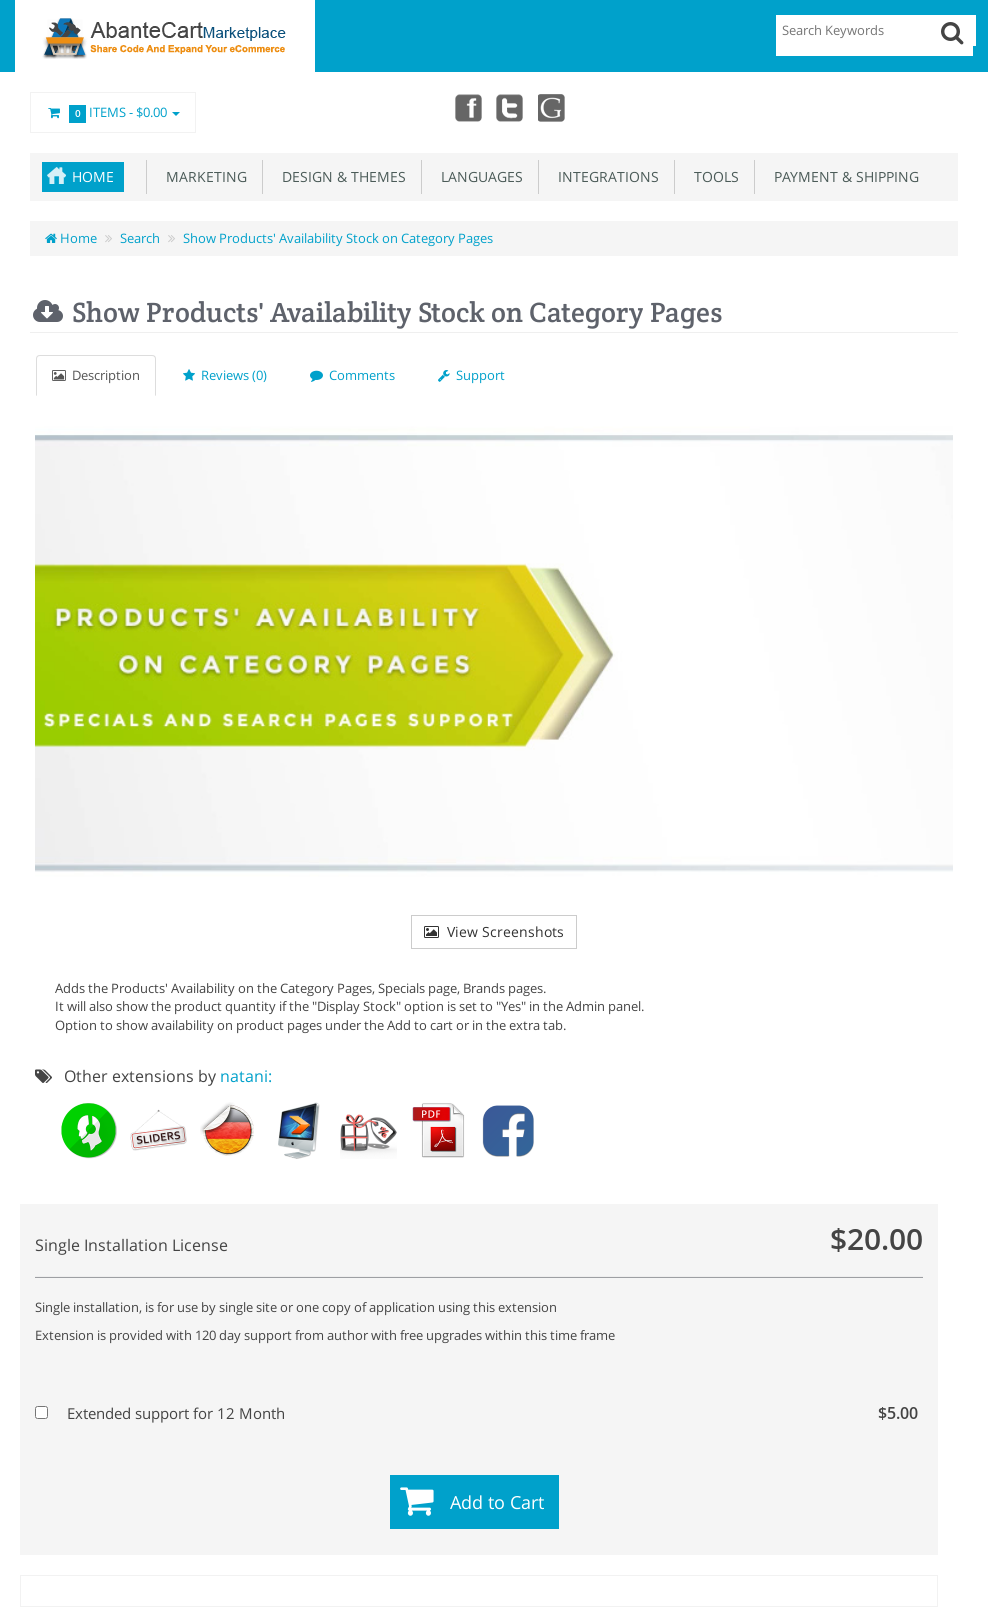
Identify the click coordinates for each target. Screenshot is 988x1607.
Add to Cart (497, 1502)
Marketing (202, 176)
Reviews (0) (225, 375)
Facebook (464, 107)
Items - (113, 113)
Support (471, 375)
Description (96, 375)
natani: (246, 1076)
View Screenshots (494, 931)
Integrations (604, 176)
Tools (712, 176)
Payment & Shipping (842, 176)
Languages (478, 176)
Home (93, 176)
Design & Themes (340, 176)
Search (140, 238)
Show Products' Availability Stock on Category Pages (338, 238)
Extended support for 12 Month (476, 1413)
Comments (352, 375)
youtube (552, 107)
